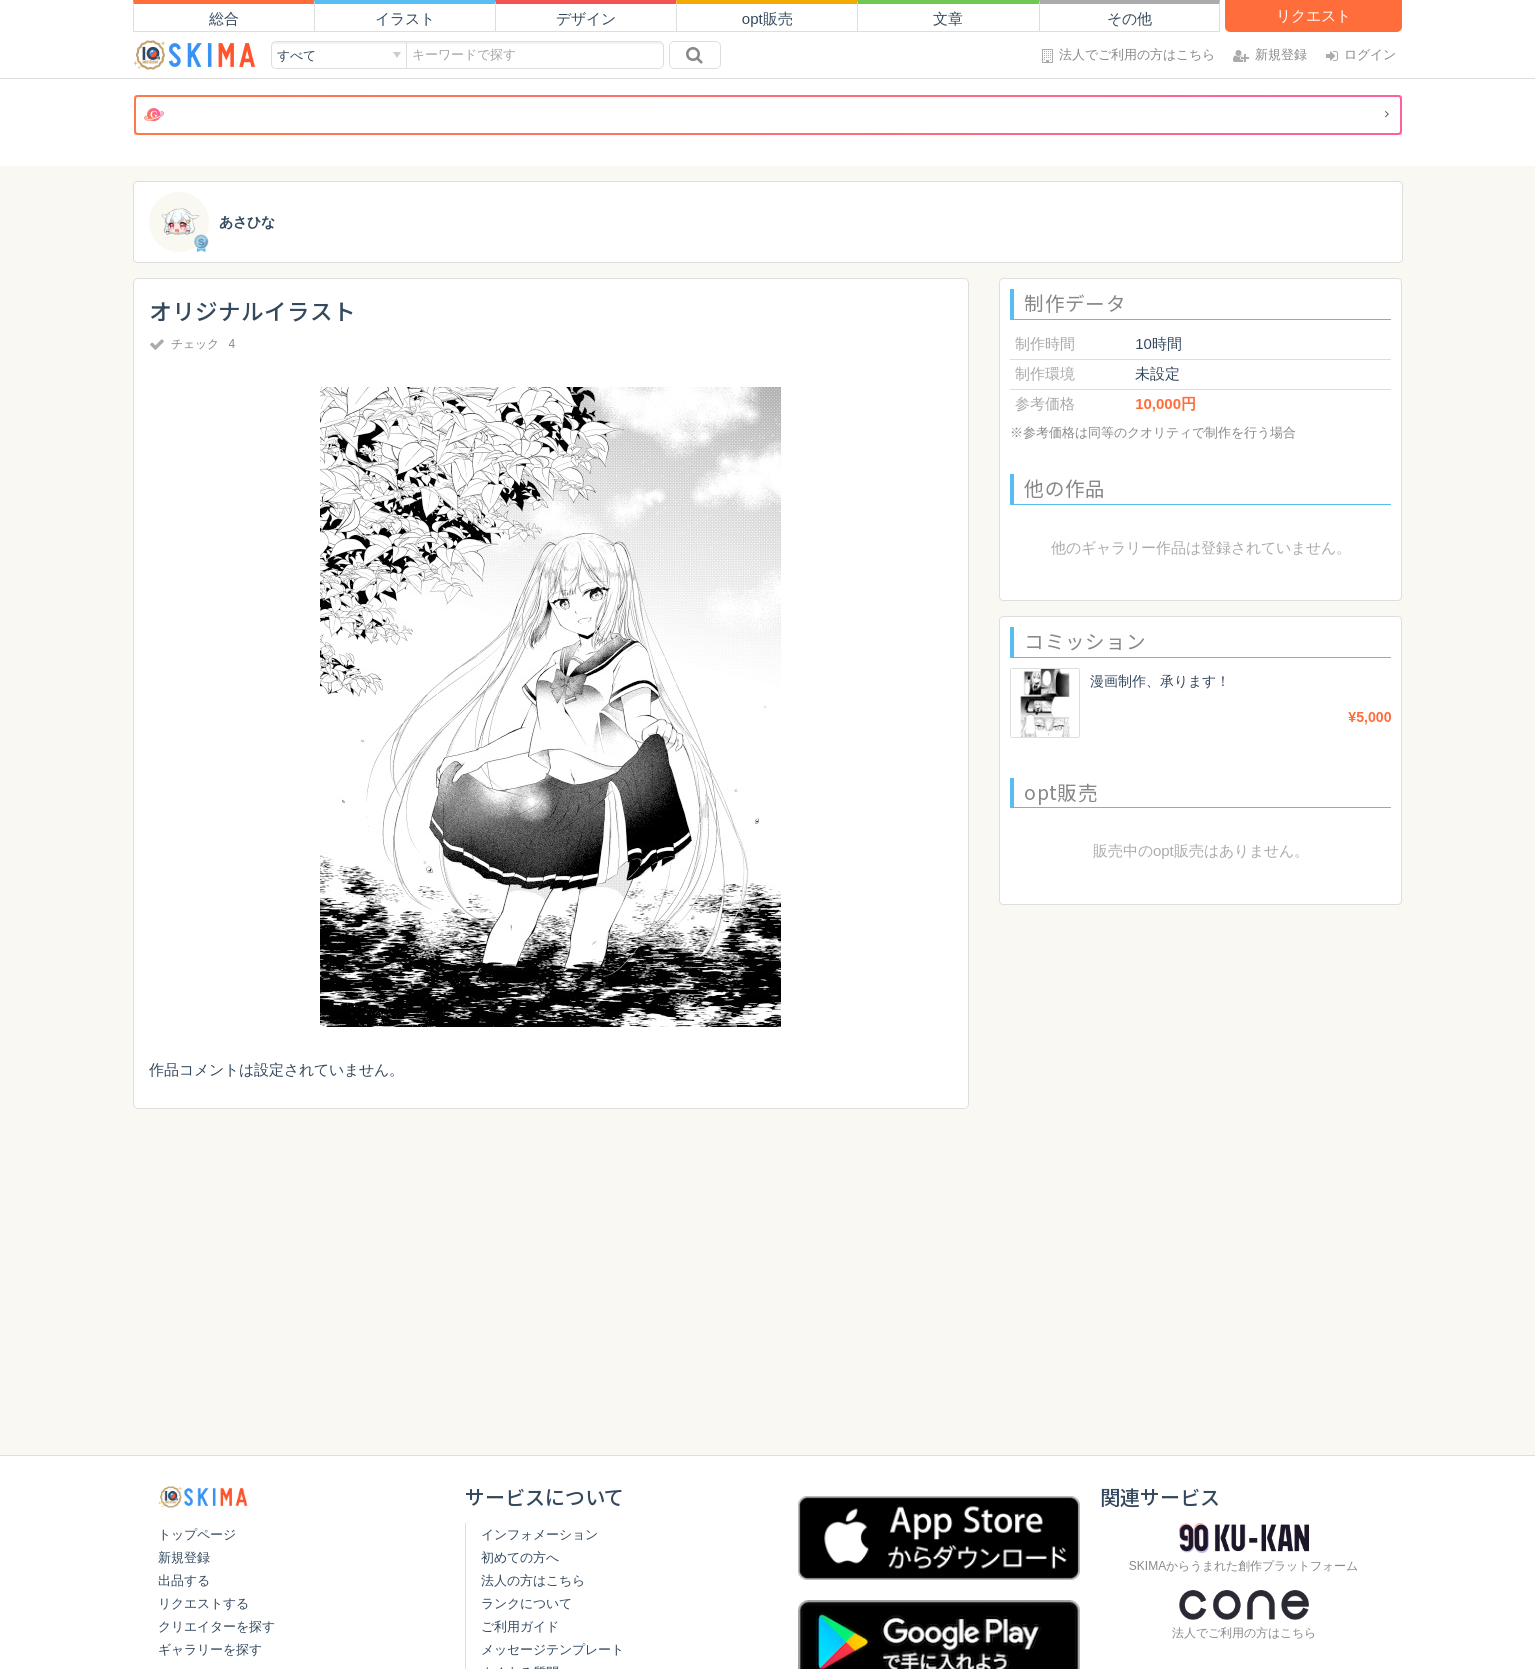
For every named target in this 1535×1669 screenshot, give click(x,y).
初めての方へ (520, 1557)
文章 (948, 18)
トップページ (197, 1534)
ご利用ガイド (520, 1626)
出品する (184, 1580)
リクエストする (203, 1603)
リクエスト (1313, 15)
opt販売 (767, 18)
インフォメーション (539, 1534)
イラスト (405, 18)
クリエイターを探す (216, 1626)
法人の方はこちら (533, 1580)
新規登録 (184, 1557)
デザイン (586, 18)
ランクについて (526, 1603)
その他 (1129, 18)
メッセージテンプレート (552, 1649)
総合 (224, 18)
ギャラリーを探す (210, 1649)
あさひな (249, 222)
